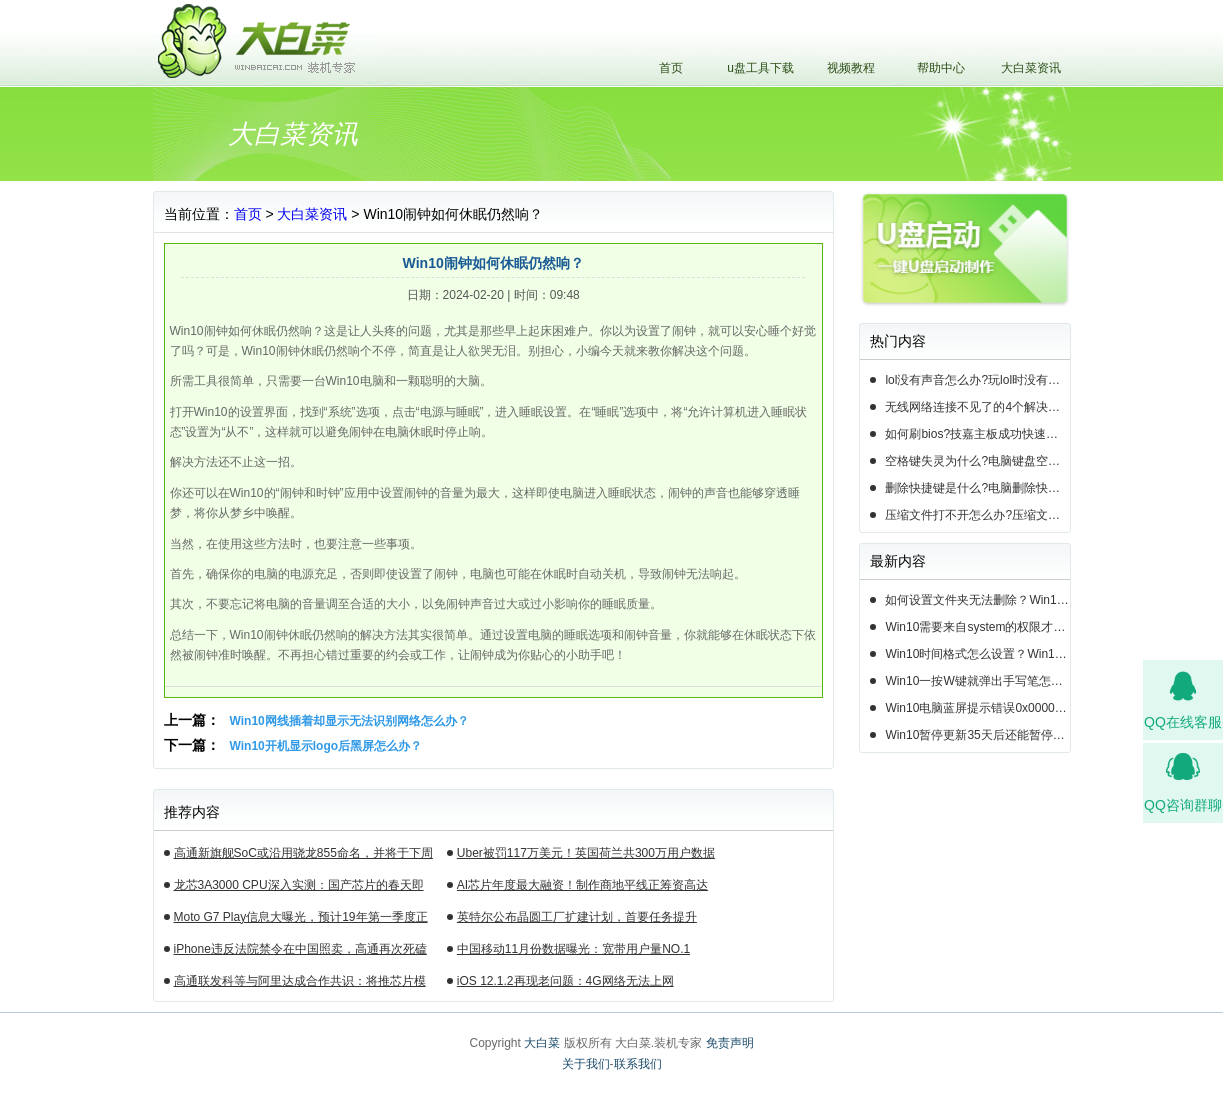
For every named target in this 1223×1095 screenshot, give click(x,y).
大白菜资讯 (1031, 68)
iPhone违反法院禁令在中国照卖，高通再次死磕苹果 (300, 952)
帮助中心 (941, 68)
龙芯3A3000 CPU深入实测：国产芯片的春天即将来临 (299, 888)
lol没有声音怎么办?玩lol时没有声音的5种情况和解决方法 (977, 380)
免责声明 (730, 1043)
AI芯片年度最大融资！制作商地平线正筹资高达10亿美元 (582, 888)
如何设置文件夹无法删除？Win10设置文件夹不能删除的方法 (977, 600)
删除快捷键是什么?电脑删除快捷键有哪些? (977, 488)
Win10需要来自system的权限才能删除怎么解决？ (977, 627)
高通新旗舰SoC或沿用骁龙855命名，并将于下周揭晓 (303, 856)
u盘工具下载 (760, 68)
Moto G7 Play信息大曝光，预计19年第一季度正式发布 (301, 920)
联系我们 (638, 1064)
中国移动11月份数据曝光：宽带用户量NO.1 (573, 949)
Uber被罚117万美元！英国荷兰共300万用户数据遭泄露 (586, 856)
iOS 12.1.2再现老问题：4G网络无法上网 (565, 981)
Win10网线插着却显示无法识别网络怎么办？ (349, 721)
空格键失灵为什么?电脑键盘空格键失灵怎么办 (977, 461)
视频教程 (851, 68)
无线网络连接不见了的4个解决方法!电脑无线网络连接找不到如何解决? (977, 407)
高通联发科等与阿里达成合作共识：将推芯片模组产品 (300, 984)
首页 (671, 68)
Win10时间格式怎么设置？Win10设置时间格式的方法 (977, 654)
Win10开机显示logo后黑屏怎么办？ (326, 746)
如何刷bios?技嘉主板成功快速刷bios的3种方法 (977, 434)
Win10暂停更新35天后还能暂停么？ (977, 735)
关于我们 (586, 1064)
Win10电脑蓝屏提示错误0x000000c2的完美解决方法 (977, 708)
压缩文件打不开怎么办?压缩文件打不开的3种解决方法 (977, 515)
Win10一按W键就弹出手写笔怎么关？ (977, 681)
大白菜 (542, 1043)
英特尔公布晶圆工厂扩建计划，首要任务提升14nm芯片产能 (577, 920)
